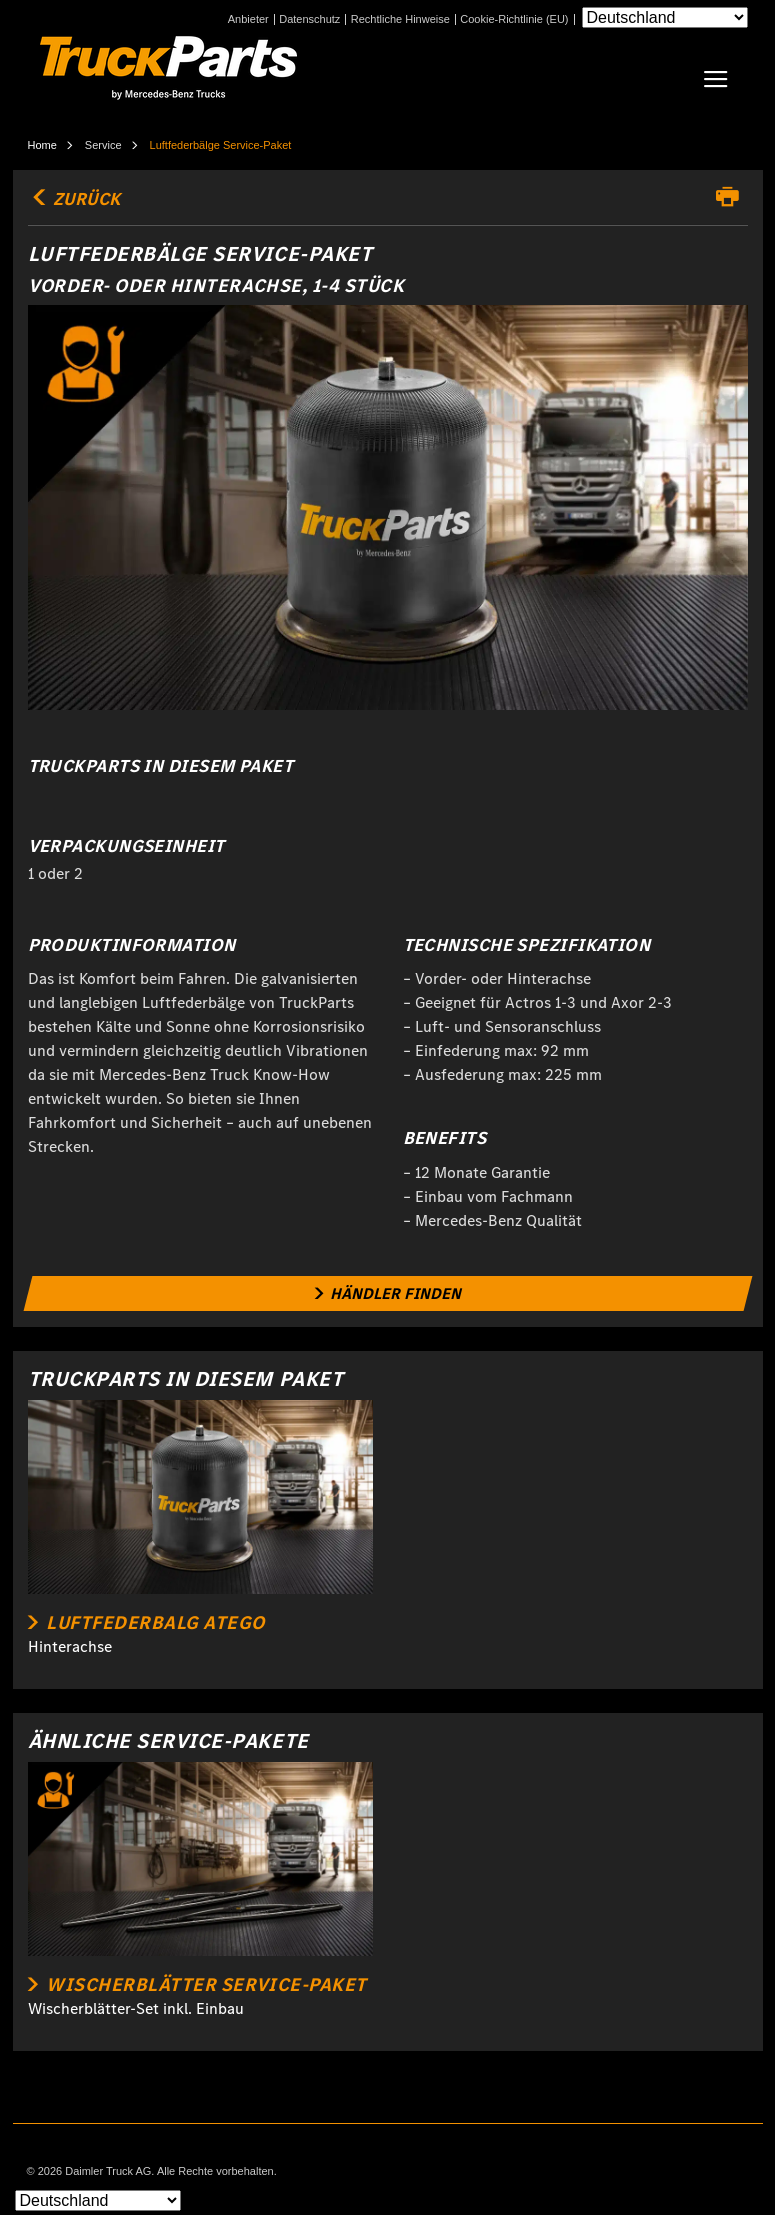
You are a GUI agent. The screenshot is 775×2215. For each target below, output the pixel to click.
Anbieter (248, 19)
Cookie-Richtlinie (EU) (514, 19)
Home (42, 145)
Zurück (74, 199)
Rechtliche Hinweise (400, 19)
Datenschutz (309, 19)
